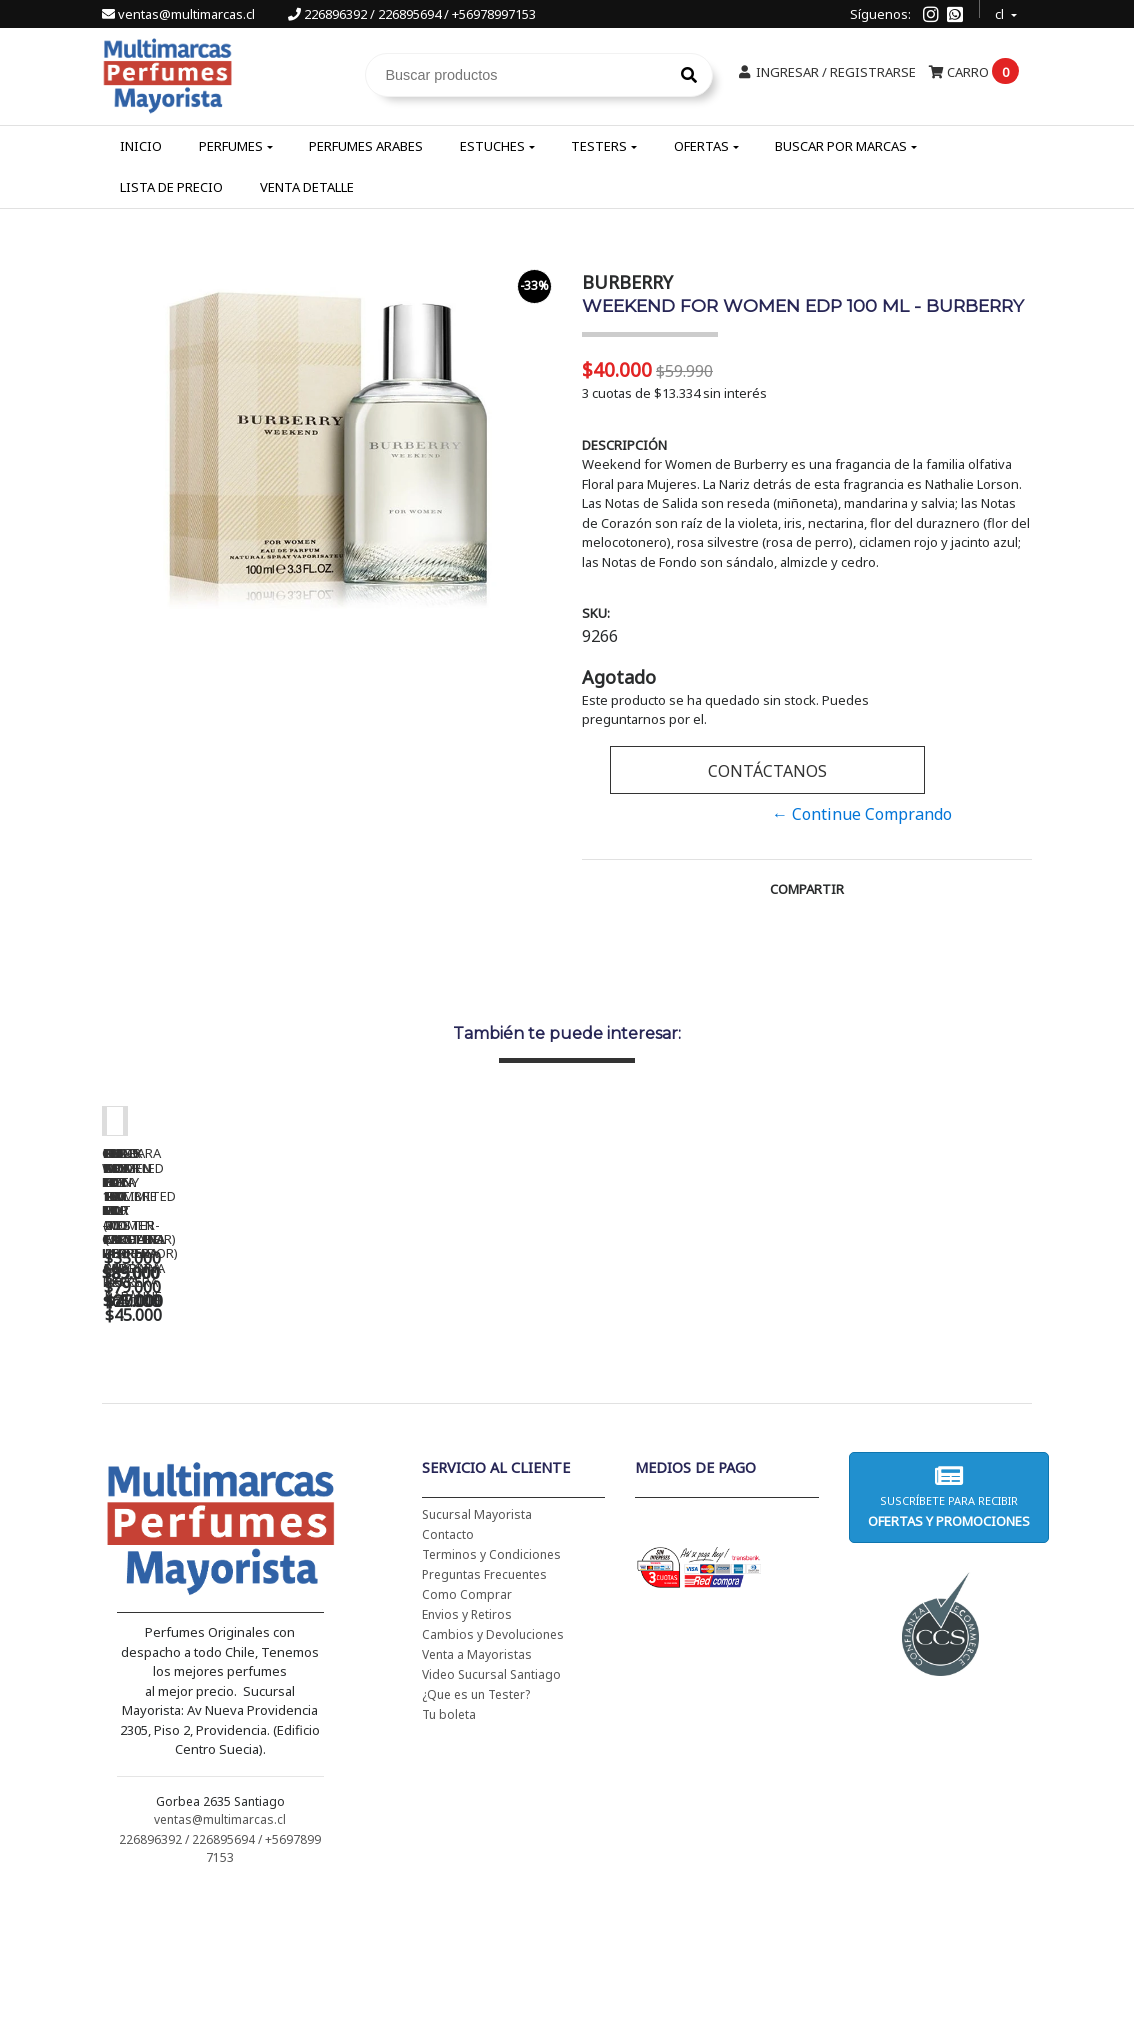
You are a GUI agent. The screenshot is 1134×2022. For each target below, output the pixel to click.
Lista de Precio (171, 187)
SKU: (596, 613)
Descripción (624, 445)
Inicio (141, 146)
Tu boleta (449, 1844)
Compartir (807, 889)
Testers (599, 146)
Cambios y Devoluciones (493, 1764)
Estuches (492, 146)
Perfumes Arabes (366, 146)
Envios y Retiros (467, 1744)
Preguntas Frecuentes (484, 1704)
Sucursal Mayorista (477, 1644)
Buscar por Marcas (841, 146)
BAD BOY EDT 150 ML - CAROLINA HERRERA (802, 1411)
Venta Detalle (307, 187)
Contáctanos (767, 771)
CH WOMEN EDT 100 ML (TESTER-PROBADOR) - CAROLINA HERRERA (522, 1418)
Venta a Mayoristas (477, 1784)
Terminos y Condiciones (491, 1684)
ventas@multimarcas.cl (180, 14)
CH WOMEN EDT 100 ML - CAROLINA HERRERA (242, 1411)
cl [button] (1001, 11)
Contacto (448, 1664)
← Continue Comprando (862, 814)
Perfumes (231, 146)
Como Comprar (467, 1724)
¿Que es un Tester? (476, 1824)
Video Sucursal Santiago (491, 1804)
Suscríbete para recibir (949, 1626)
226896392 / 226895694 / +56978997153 (412, 14)
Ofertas (701, 146)
